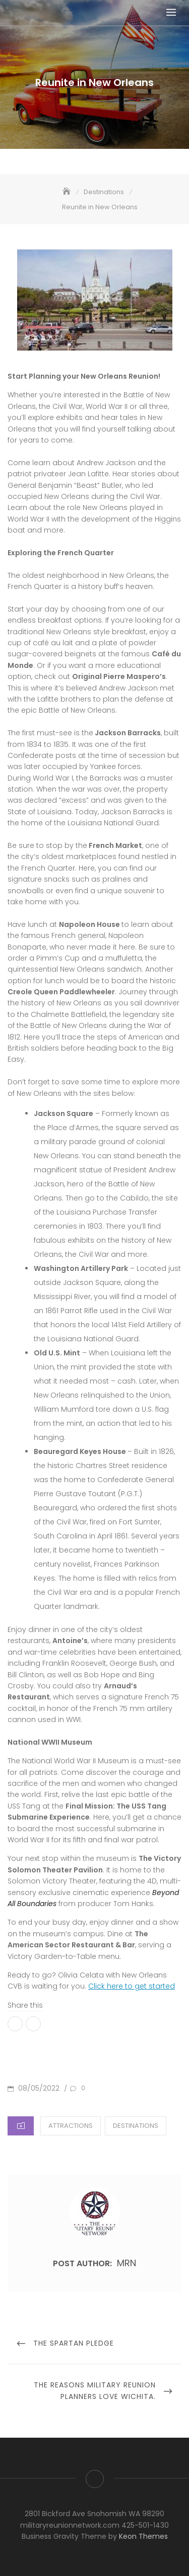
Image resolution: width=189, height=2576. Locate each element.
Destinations (135, 2125)
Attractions (70, 2125)
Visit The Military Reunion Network (95, 2479)
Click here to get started (131, 1986)
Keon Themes (143, 2536)
